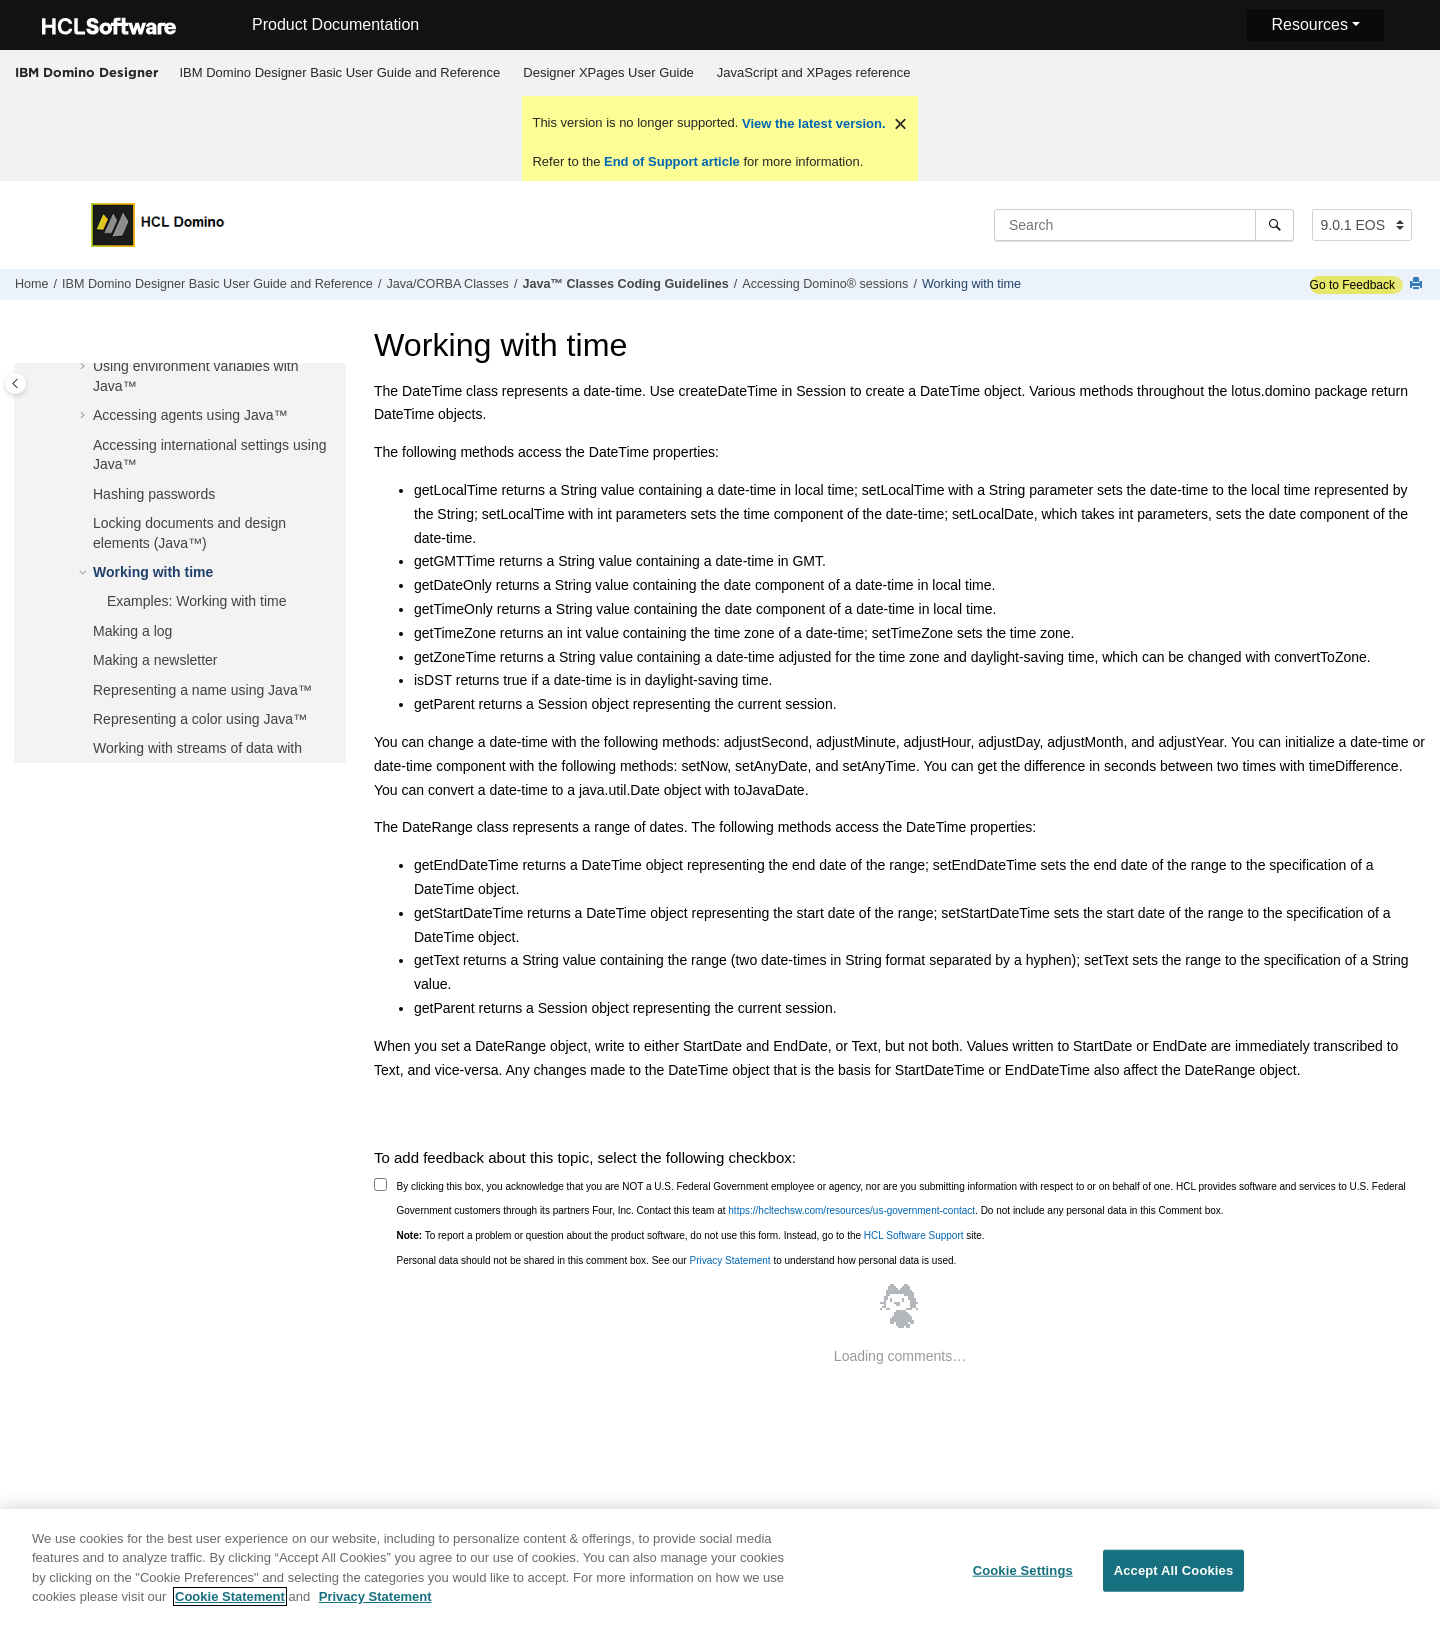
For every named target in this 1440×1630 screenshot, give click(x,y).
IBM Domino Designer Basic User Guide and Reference (340, 72)
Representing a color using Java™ (200, 719)
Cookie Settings (1023, 1581)
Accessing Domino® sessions (825, 284)
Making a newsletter (155, 660)
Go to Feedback (1352, 285)
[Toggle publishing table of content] (15, 383)
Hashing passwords (154, 494)
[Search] (1274, 225)
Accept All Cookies (1174, 1581)
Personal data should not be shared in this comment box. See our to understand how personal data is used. (677, 1260)
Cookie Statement (230, 1607)
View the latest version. (811, 123)
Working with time (971, 284)
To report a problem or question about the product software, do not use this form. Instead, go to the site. (691, 1235)
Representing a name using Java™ (202, 690)
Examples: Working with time (196, 601)
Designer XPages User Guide (608, 72)
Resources (1309, 24)
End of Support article (671, 161)
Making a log (132, 631)
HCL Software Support (914, 1235)
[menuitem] (340, 73)
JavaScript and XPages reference (814, 72)
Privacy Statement (729, 1260)
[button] (85, 367)
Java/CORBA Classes (447, 284)
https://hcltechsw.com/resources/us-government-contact (851, 1210)
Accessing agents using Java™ (190, 415)
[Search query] (1144, 225)
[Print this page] (1418, 284)
